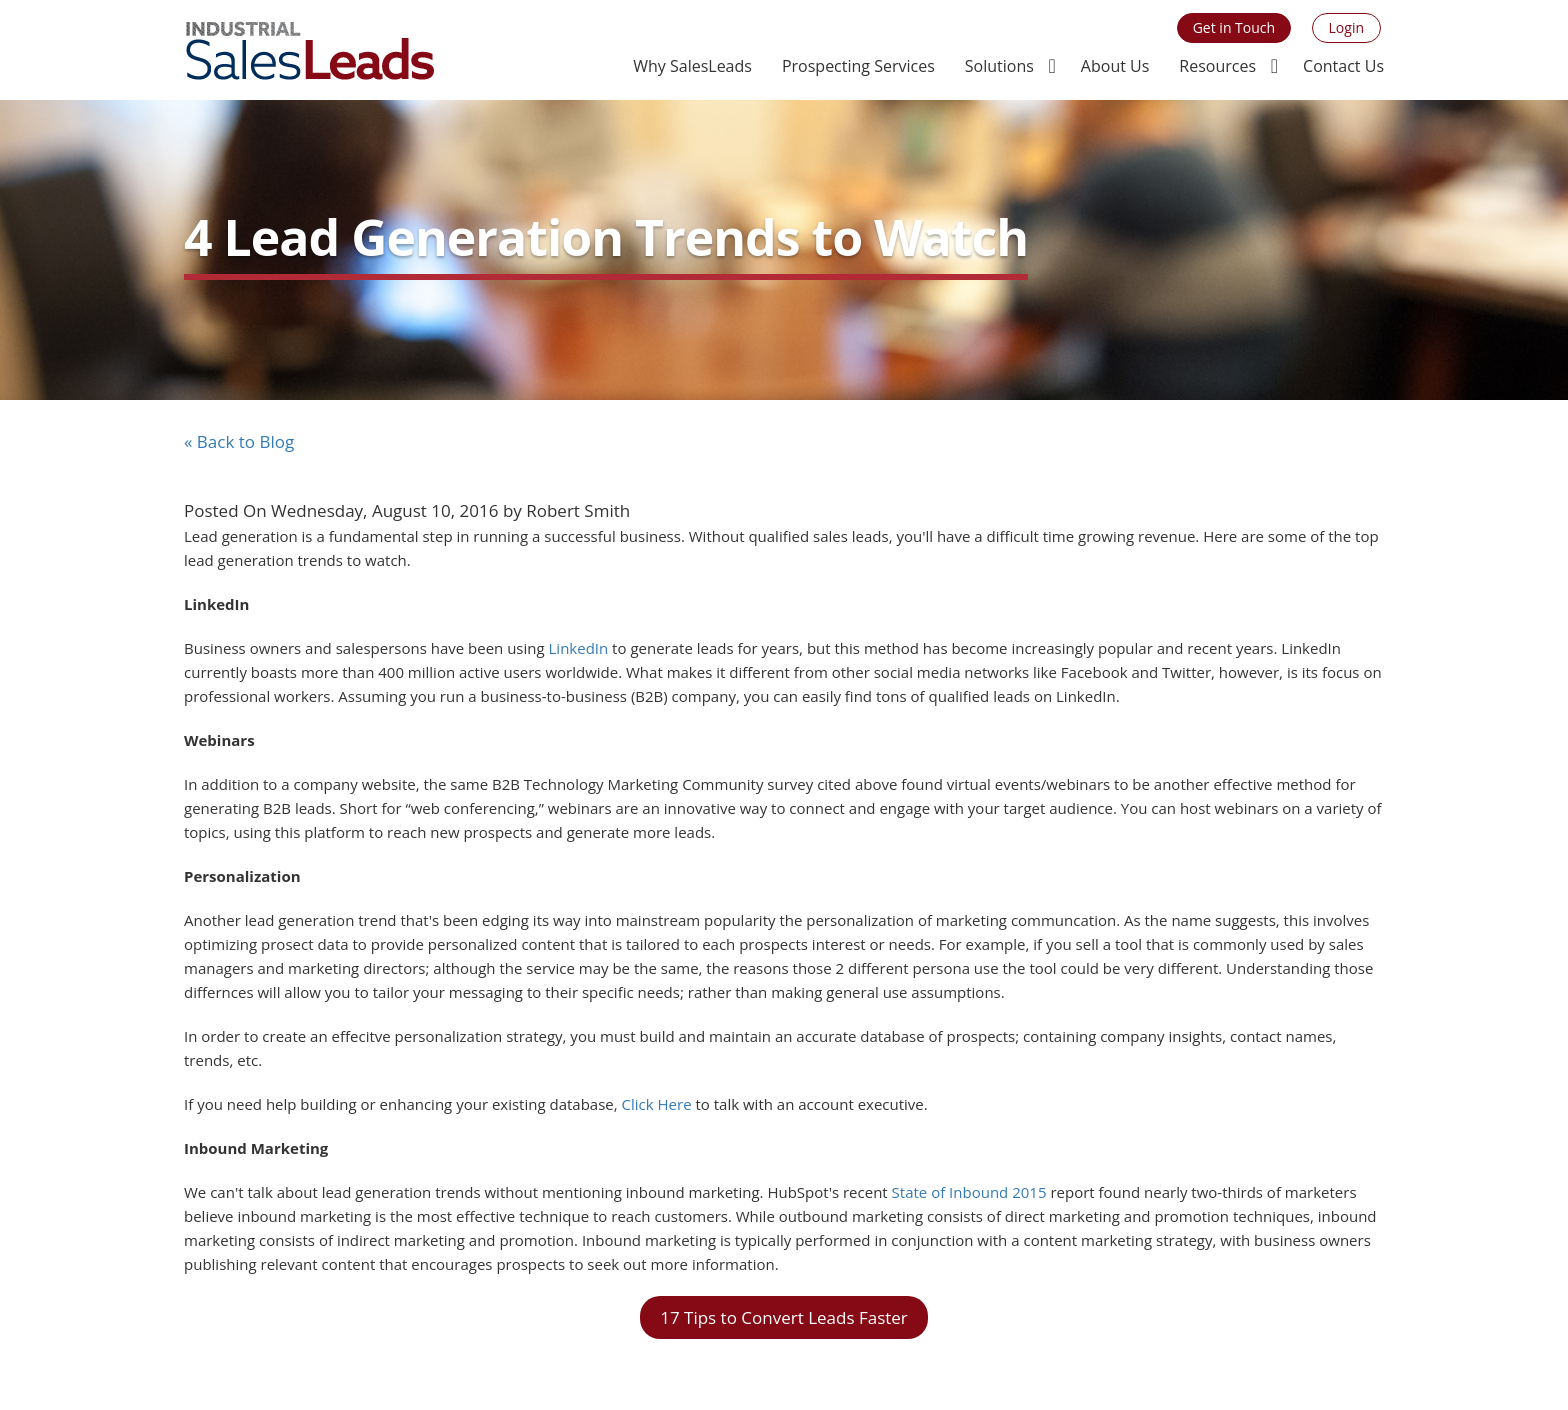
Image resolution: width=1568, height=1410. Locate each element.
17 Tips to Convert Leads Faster (784, 1317)
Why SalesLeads (692, 66)
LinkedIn (579, 648)
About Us (1115, 66)
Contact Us (1343, 66)
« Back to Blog (239, 441)
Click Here (655, 1104)
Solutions (999, 66)
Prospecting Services (858, 66)
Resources (1217, 66)
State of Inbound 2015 (969, 1192)
